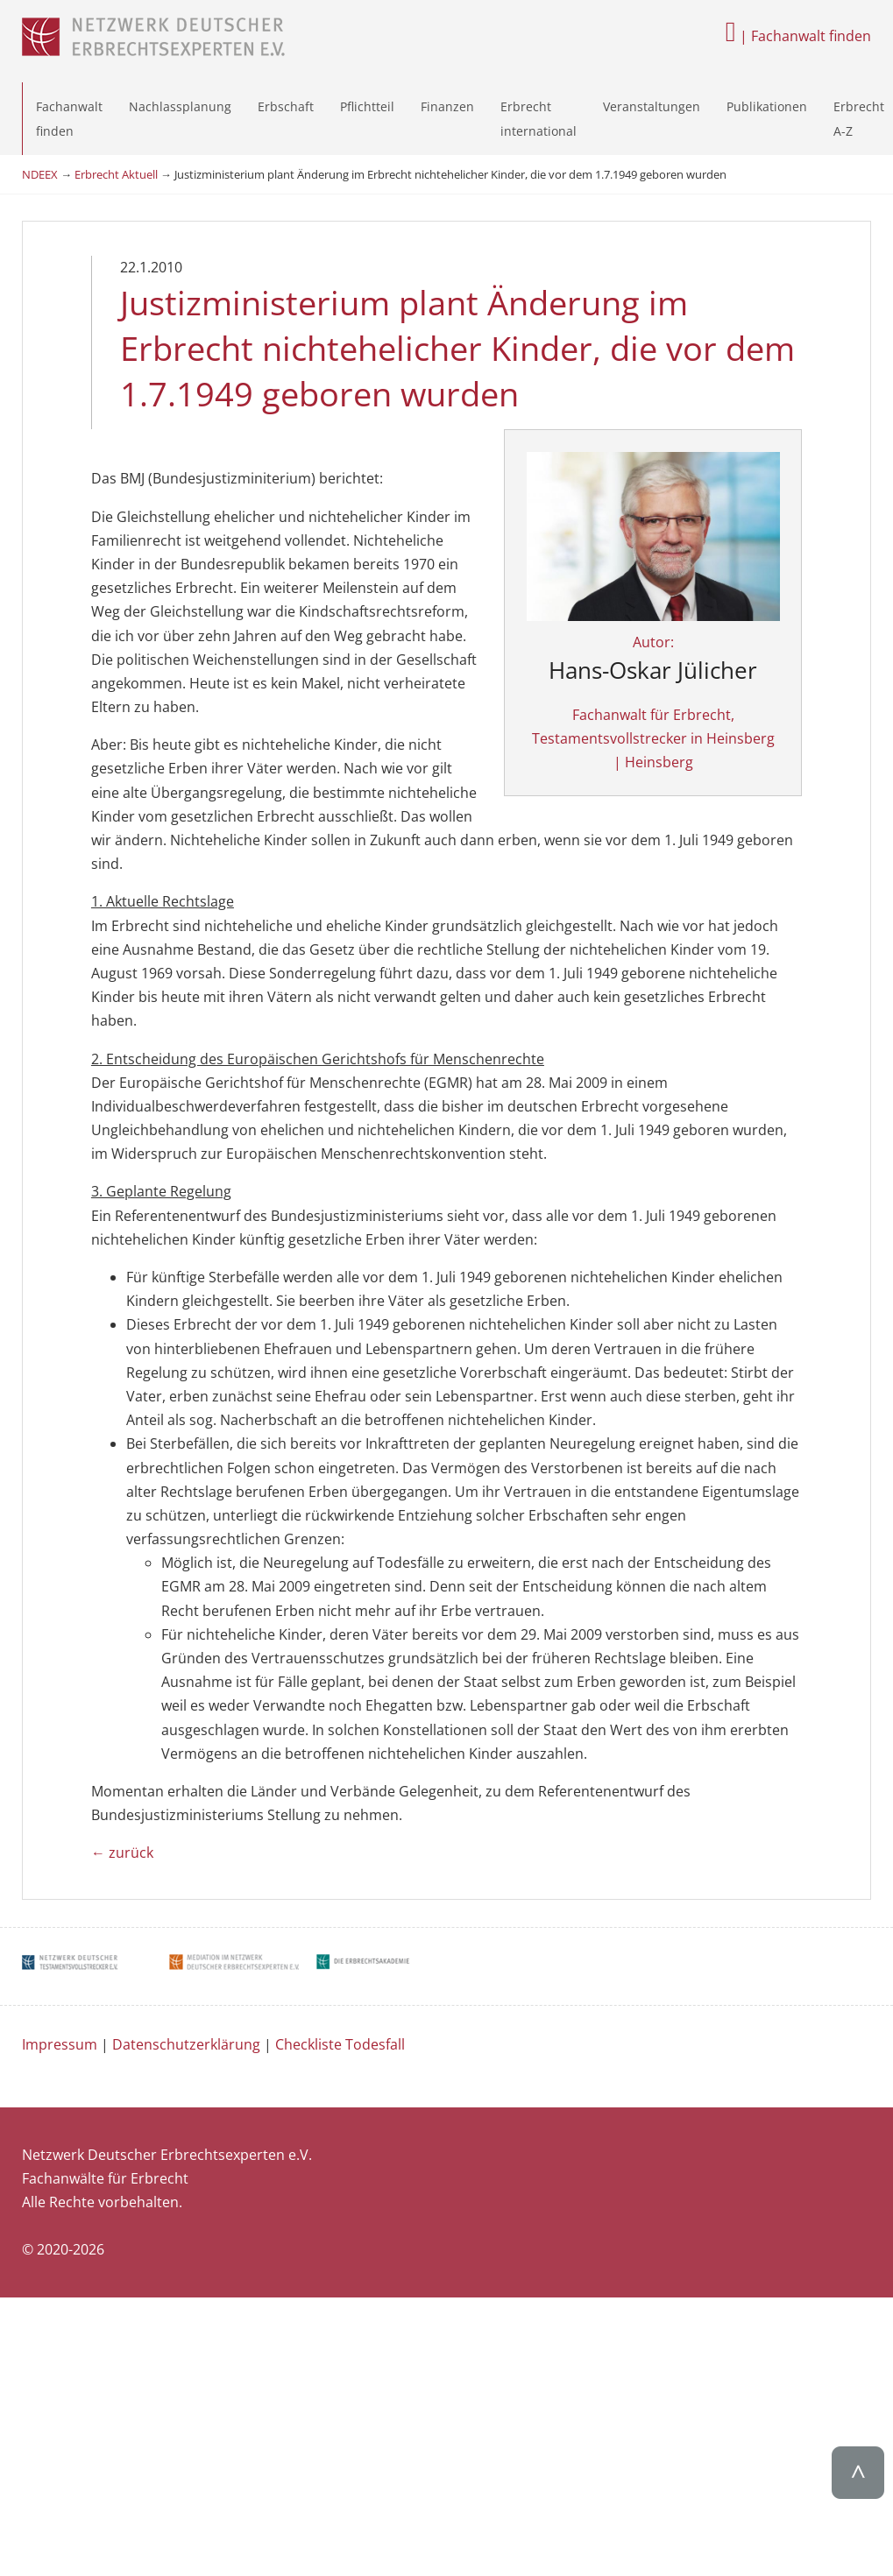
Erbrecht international (538, 118)
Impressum (59, 1972)
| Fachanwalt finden (798, 36)
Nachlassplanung (180, 106)
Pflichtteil (367, 106)
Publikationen (766, 106)
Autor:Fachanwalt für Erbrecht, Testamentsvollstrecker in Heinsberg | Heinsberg (708, 634)
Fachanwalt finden (69, 118)
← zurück (122, 1781)
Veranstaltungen (651, 106)
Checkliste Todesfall (340, 1972)
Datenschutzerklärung (186, 1972)
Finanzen (447, 106)
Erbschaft (286, 106)
